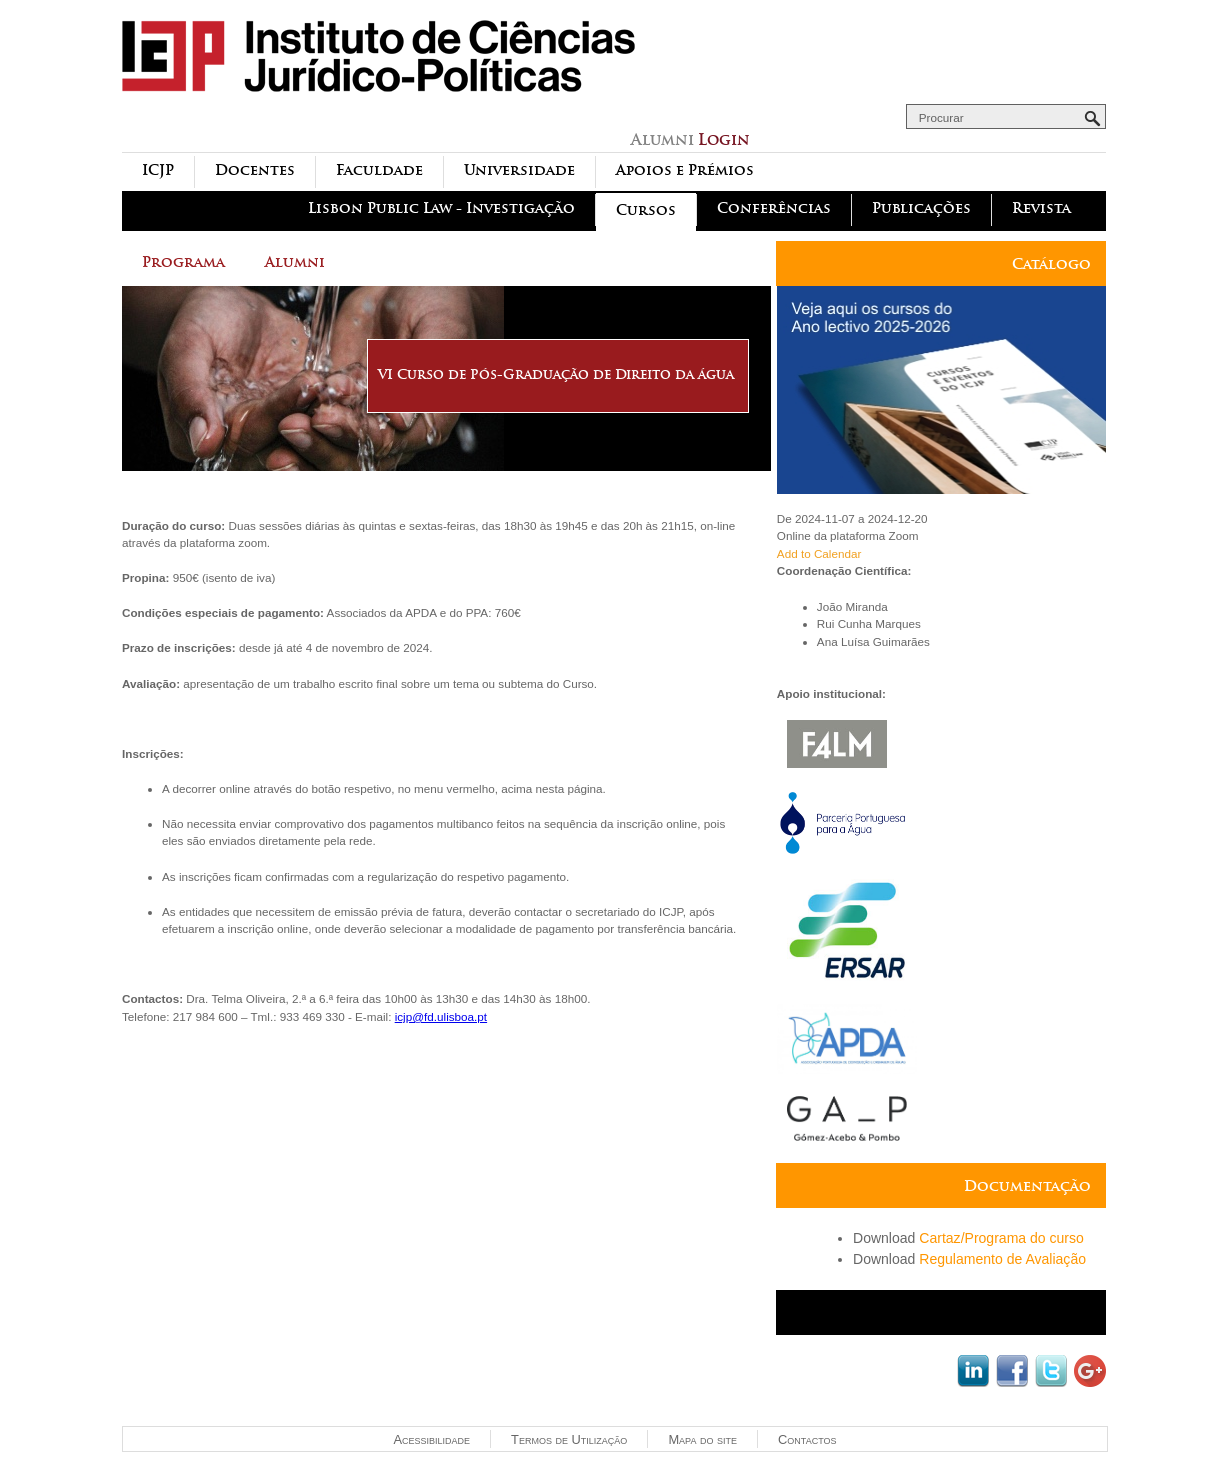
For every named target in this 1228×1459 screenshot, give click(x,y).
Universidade (519, 170)
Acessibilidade (431, 1439)
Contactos (807, 1439)
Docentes (255, 170)
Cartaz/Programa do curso (1001, 1238)
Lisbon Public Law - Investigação (441, 208)
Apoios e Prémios (685, 170)
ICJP (158, 170)
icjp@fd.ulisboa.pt (441, 1016)
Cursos (646, 210)
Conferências (774, 208)
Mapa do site (702, 1439)
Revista (1041, 208)
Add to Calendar (819, 553)
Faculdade (379, 170)
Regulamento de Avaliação (1002, 1259)
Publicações (921, 208)
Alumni (295, 262)
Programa (183, 262)
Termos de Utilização (569, 1439)
